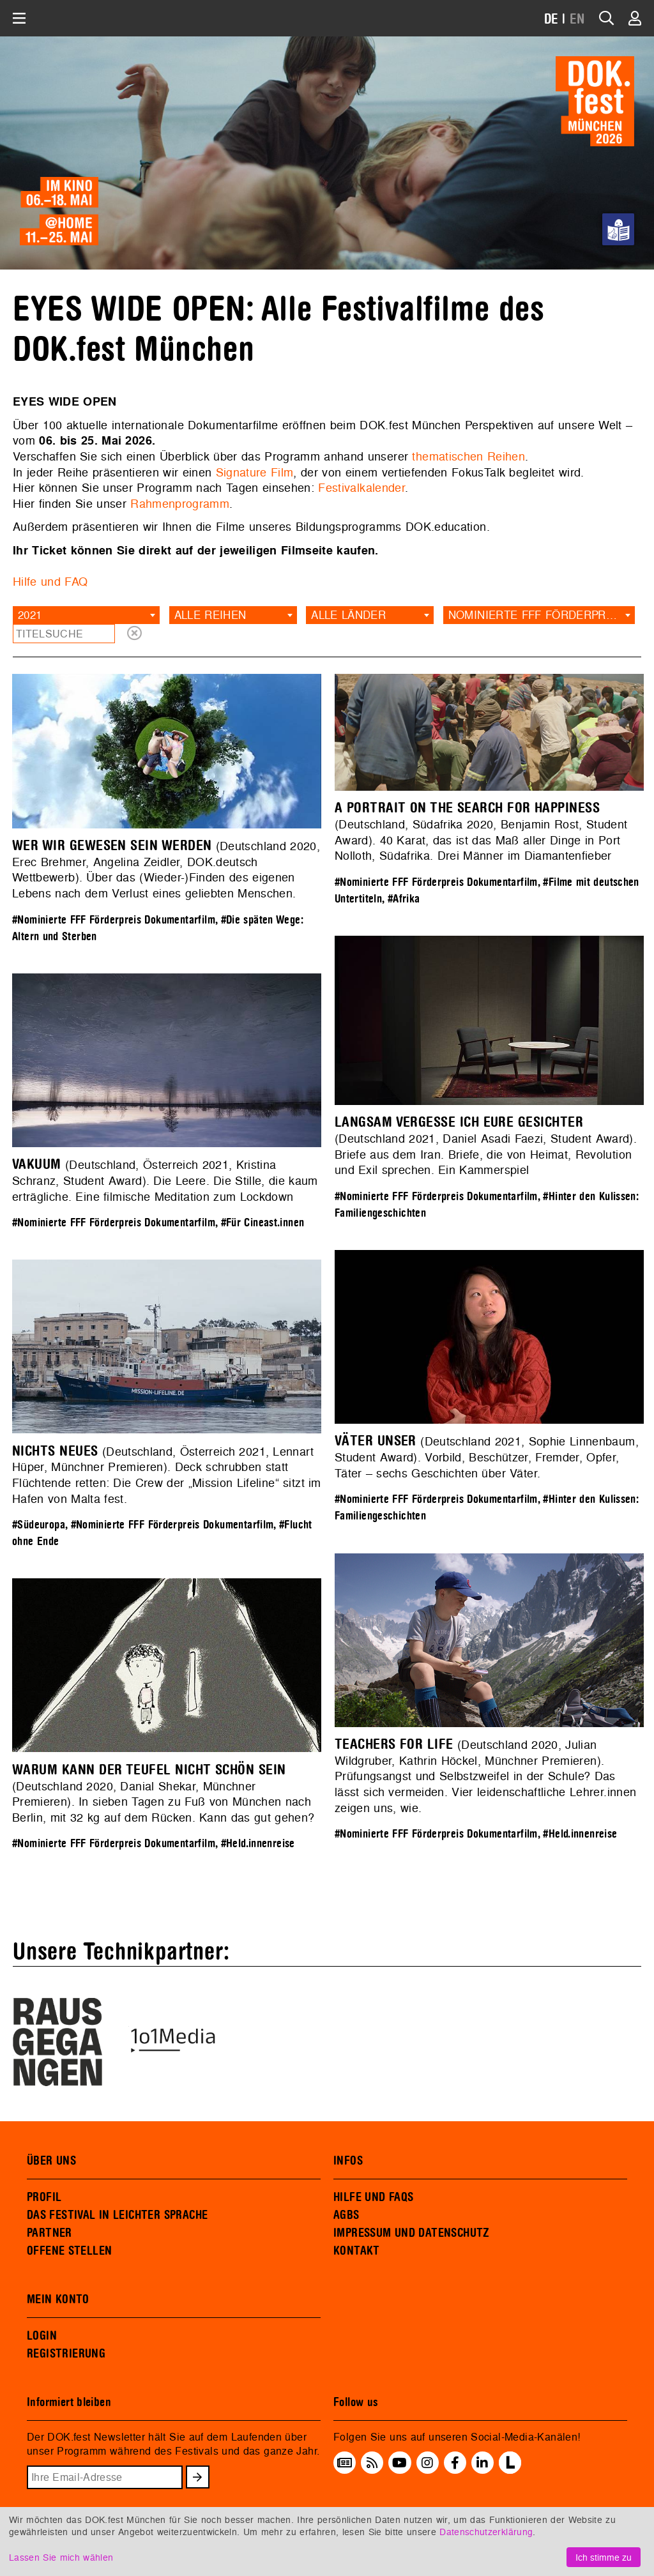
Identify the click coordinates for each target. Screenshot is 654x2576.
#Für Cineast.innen (263, 1223)
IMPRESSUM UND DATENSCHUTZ (411, 2233)
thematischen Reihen (468, 456)
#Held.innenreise (580, 1834)
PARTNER (49, 2233)
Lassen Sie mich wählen (61, 2557)
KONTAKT (356, 2250)
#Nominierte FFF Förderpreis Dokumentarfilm (113, 920)
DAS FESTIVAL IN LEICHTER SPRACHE (117, 2215)
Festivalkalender (361, 488)
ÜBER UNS (51, 2160)
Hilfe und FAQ (50, 582)
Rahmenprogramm (179, 504)
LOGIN (42, 2335)
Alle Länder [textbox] (348, 614)
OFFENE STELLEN (69, 2250)
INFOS (348, 2160)
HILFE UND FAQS (373, 2197)
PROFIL (44, 2197)
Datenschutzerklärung (486, 2532)
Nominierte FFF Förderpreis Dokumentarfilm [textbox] (541, 614)
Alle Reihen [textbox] (210, 614)
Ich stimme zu (603, 2557)
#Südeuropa (38, 1525)
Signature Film (255, 472)
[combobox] (86, 615)
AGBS (346, 2215)
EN (577, 19)
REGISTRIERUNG (66, 2353)
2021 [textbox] (30, 614)
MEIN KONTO (58, 2299)
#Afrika (404, 899)
